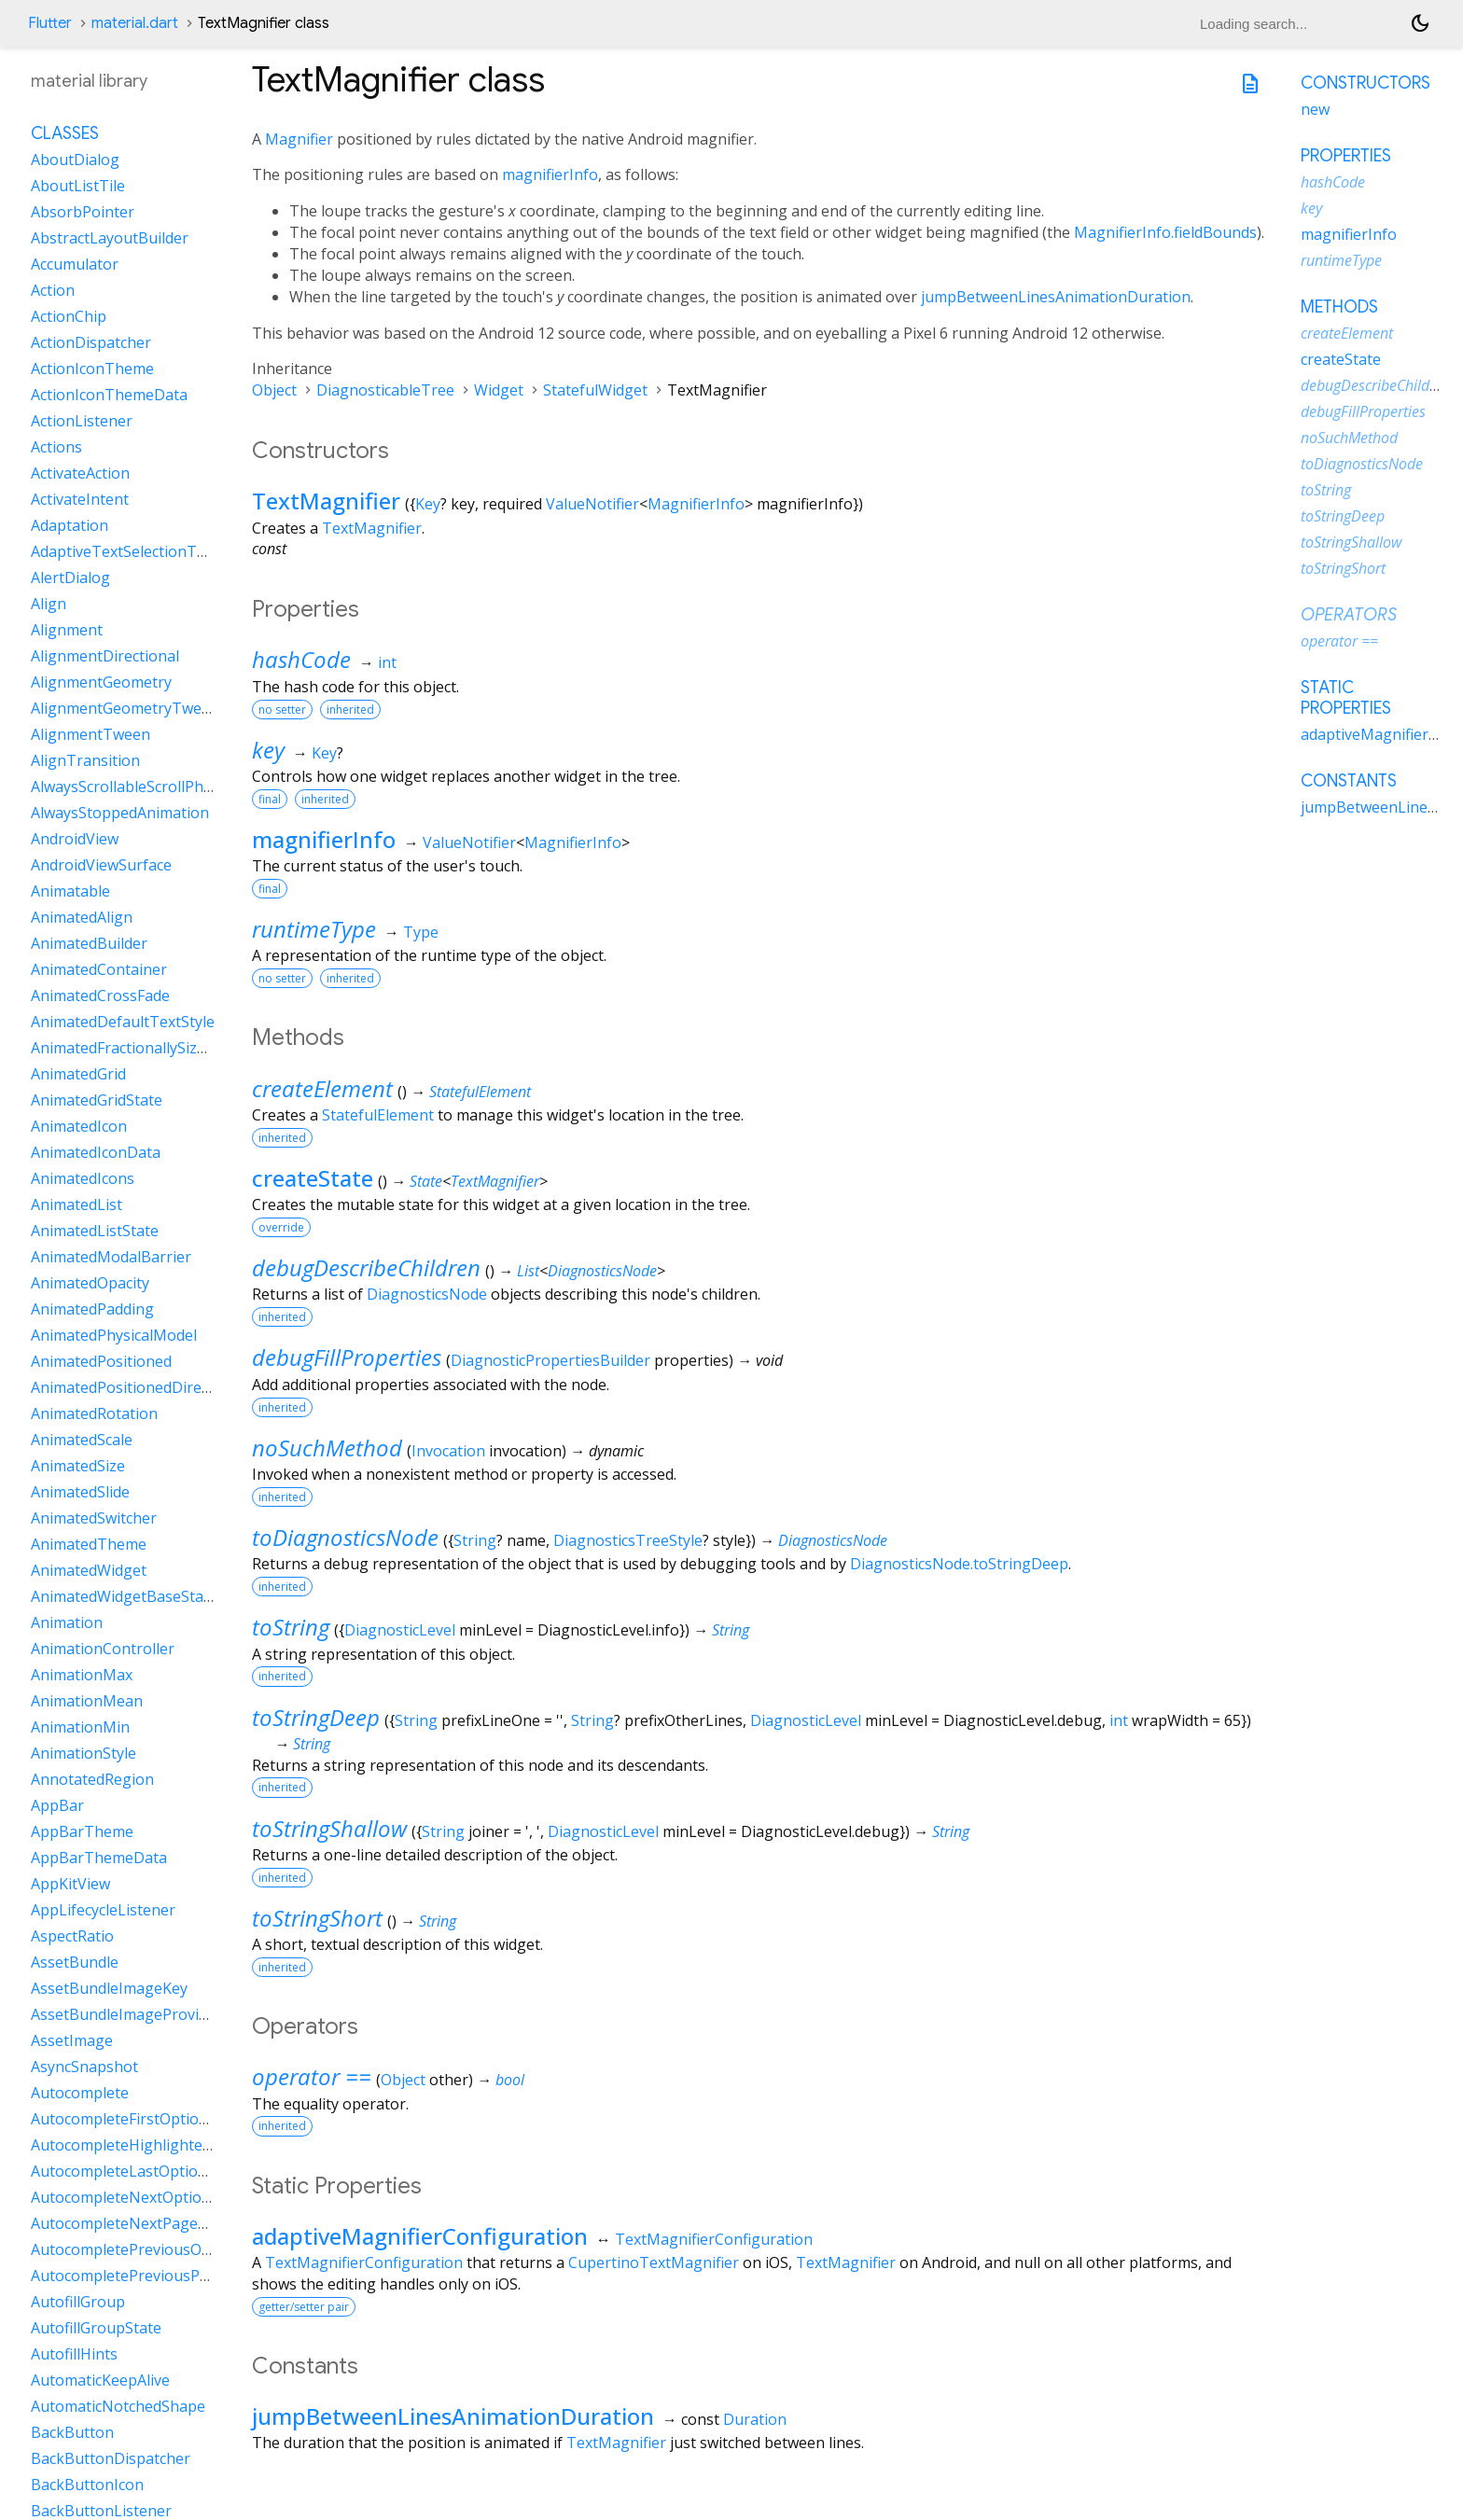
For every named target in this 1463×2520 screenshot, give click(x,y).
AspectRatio (72, 1936)
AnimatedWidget (88, 1570)
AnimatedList (76, 1204)
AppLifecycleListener (103, 1910)
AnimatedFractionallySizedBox (136, 1047)
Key (427, 504)
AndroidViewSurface (101, 865)
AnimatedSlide (80, 1492)
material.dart (134, 23)
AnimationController (102, 1648)
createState (312, 1178)
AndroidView (74, 838)
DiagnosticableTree (385, 390)
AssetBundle (74, 1962)
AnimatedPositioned (101, 1361)
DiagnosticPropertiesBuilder (550, 1360)
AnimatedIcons (82, 1178)
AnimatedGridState (96, 1100)
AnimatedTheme (88, 1544)
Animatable (70, 891)
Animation (67, 1622)
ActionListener (81, 421)
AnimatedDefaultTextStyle (123, 1021)
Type (421, 932)
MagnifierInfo (696, 504)
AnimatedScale (81, 1439)
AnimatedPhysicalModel (114, 1335)
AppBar (57, 1805)
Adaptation (69, 525)
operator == (311, 2076)
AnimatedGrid (78, 1074)
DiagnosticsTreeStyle (628, 1540)
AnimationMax (81, 1674)
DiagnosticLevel (399, 1630)
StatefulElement (480, 1091)
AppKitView (70, 1883)
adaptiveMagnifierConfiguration (420, 2236)
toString (290, 1626)
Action (53, 290)
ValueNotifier (592, 504)
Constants (1349, 781)
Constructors (1365, 83)
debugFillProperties (346, 1357)
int (387, 662)
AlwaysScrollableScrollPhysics (133, 786)
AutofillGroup (78, 2301)
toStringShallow (329, 1828)
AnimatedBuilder (89, 943)
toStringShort (317, 1917)
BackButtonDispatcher (110, 2458)
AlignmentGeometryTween (125, 708)
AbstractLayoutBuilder (109, 238)
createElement (322, 1088)
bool (509, 2079)
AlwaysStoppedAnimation (120, 812)
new (1315, 109)
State (426, 1181)
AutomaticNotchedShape (118, 2406)
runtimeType (314, 928)
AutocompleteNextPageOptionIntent (160, 2223)
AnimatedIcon (79, 1126)
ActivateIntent (80, 499)
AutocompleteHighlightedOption (145, 2145)
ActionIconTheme (92, 368)
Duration (755, 2419)
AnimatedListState (95, 1230)
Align (48, 603)
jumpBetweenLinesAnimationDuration (1056, 296)
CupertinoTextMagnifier (653, 2262)
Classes (65, 133)
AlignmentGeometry (101, 682)
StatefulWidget (595, 390)
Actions (56, 447)
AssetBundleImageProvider (126, 2014)
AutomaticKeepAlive (100, 2380)
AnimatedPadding (92, 1309)
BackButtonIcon (87, 2484)
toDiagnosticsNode (345, 1537)
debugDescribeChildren (366, 1267)
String (474, 1540)
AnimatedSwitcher (94, 1518)
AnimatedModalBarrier (111, 1256)
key (268, 749)
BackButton (72, 2432)
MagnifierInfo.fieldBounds (1165, 232)
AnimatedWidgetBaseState (124, 1596)
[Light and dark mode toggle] (1420, 23)
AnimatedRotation (94, 1413)
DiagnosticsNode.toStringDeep (959, 1563)
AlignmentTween (90, 734)
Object (274, 390)
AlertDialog (70, 577)
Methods (1339, 307)
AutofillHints (74, 2354)
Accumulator (74, 264)
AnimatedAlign (81, 917)
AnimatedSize (78, 1465)
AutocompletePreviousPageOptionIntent (174, 2275)
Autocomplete (80, 2092)
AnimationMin (80, 1727)
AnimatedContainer (99, 969)
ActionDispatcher (91, 342)
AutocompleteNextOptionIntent (142, 2197)
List (528, 1270)
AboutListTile (78, 185)
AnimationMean (87, 1701)
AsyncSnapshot (84, 2066)
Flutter (50, 23)
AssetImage (72, 2040)
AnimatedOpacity (90, 1283)
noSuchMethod (327, 1447)
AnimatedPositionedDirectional (139, 1387)
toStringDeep (316, 1717)
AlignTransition (85, 760)
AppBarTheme (82, 1831)
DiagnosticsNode (602, 1270)
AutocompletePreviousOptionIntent (156, 2249)
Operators (1349, 615)
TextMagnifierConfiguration (714, 2239)
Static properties (1346, 697)
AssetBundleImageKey (109, 1988)
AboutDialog (75, 159)
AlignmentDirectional (105, 656)
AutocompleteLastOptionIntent (140, 2171)
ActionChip (68, 316)
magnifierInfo (550, 174)
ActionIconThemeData (109, 394)
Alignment (67, 630)
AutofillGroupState (96, 2328)
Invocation (448, 1451)
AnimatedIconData (95, 1152)
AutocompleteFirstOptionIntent (141, 2119)
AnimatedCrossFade (100, 995)
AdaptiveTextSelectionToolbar (137, 551)
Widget (498, 390)
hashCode (301, 659)
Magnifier (299, 139)
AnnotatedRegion (92, 1779)
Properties (1346, 156)
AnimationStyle (83, 1753)
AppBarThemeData (99, 1857)
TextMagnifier (326, 500)
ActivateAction (80, 473)
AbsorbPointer (82, 212)
